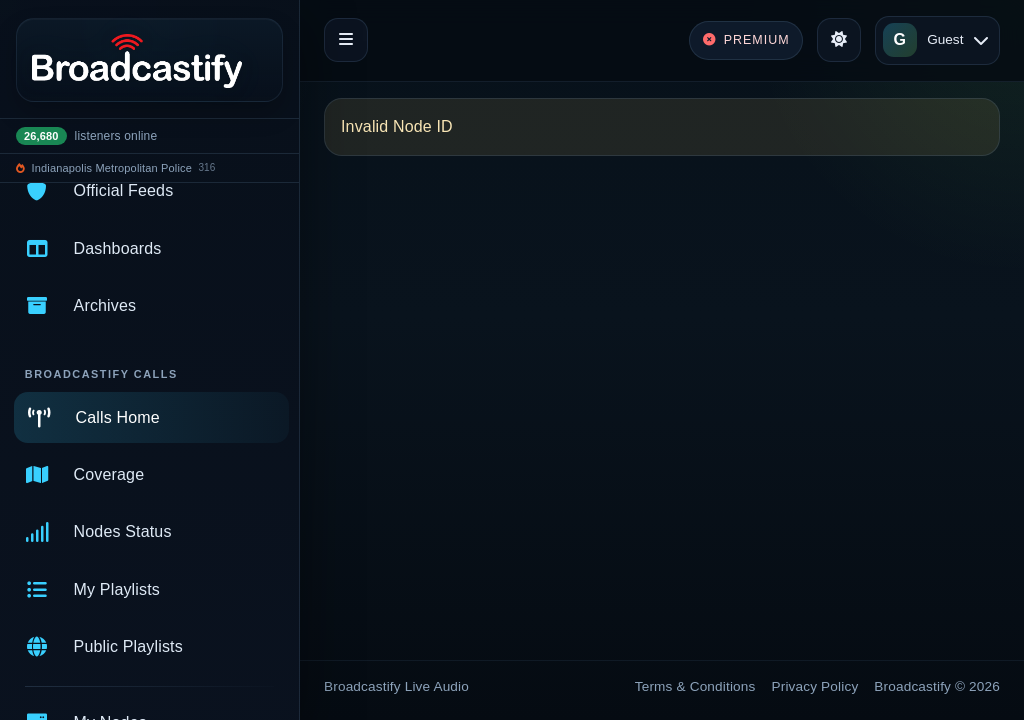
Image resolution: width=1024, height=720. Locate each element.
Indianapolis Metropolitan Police (112, 168)
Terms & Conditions (695, 686)
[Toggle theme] (839, 40)
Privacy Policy (815, 686)
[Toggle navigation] (346, 40)
